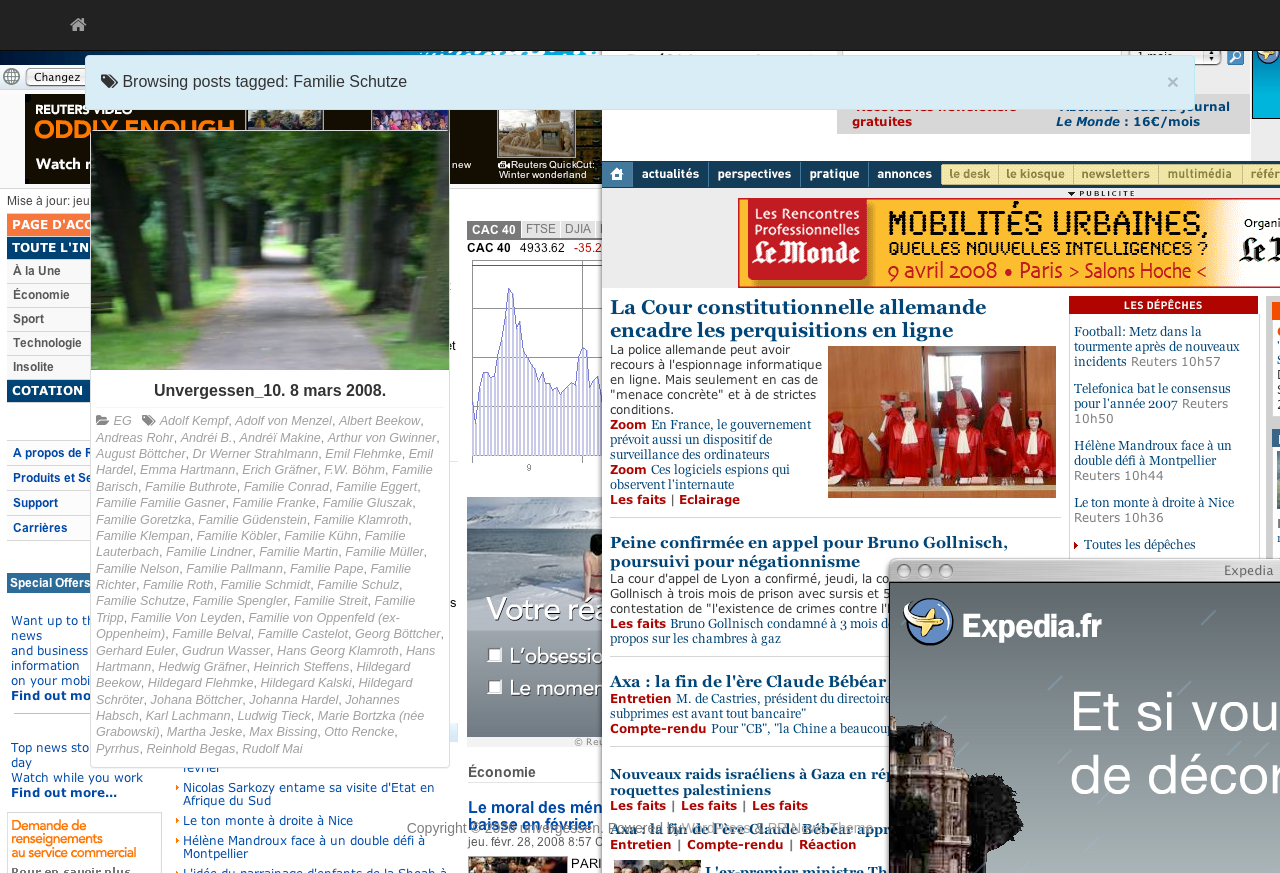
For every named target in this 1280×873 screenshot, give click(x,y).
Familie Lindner (209, 552)
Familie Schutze (141, 601)
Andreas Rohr (135, 438)
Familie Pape (327, 569)
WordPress (716, 828)
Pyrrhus (117, 749)
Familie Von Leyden (186, 618)
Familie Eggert (376, 487)
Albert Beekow (379, 421)
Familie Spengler (240, 601)
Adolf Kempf (194, 421)
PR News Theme (821, 828)
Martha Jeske (205, 732)
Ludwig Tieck (273, 716)
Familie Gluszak (368, 503)
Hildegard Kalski (306, 683)
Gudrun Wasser (226, 651)
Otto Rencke (359, 732)
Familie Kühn (321, 536)
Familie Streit (330, 601)
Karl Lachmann (188, 716)
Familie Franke (273, 503)
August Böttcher (141, 454)
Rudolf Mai (272, 749)
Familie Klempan (143, 536)
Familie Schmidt (266, 585)
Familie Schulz (358, 585)
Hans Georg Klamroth (338, 651)
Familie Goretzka (143, 520)
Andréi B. (207, 438)
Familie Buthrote (191, 487)
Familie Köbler (237, 536)
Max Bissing (283, 732)
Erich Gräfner (279, 470)
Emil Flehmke (363, 454)
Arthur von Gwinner (382, 438)
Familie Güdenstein (252, 520)
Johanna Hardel (293, 700)
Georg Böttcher (397, 634)
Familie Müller (384, 552)
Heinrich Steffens (302, 667)
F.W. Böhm (354, 470)
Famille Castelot (303, 634)
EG (123, 421)
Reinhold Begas (190, 749)
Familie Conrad (286, 487)
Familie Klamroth (361, 520)
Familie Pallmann (234, 569)
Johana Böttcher (197, 700)
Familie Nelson (137, 569)
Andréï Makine (280, 438)
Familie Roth (178, 585)
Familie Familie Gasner (160, 503)
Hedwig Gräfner (202, 667)
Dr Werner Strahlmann (256, 454)
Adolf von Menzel (283, 421)
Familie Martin (298, 552)
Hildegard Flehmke (201, 683)
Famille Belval (211, 634)
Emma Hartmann (187, 470)
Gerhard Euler (135, 651)
